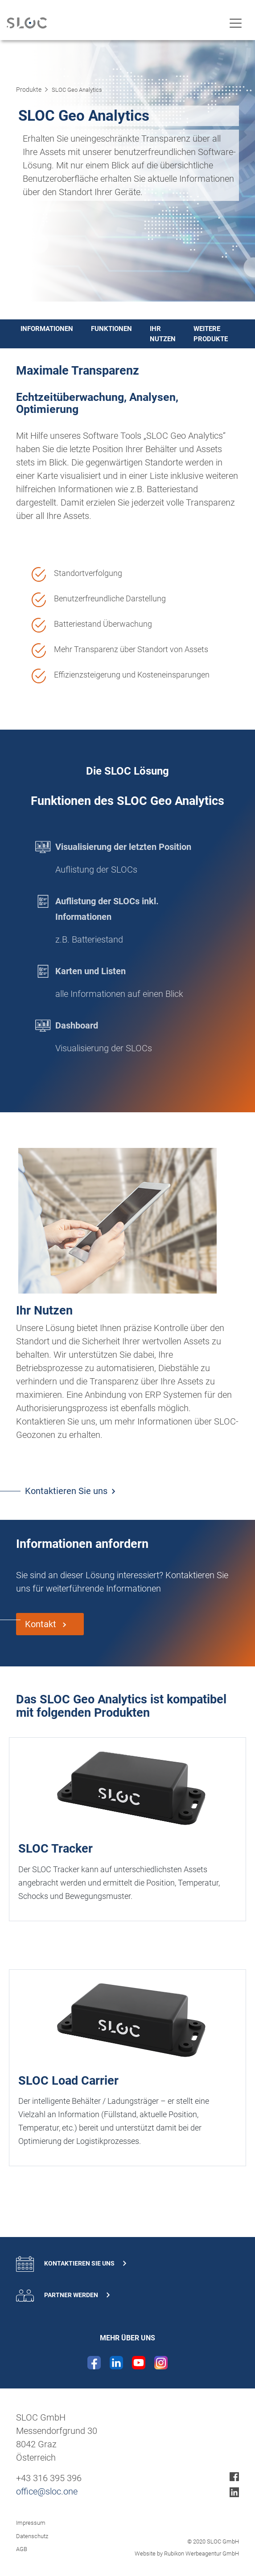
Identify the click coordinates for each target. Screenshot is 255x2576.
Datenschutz (32, 2536)
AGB (21, 2549)
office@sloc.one (47, 2491)
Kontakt (41, 1624)
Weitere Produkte (210, 334)
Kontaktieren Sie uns (66, 1491)
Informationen (47, 329)
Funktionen (111, 329)
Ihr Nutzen (163, 334)
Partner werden (63, 2296)
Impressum (30, 2522)
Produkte (28, 89)
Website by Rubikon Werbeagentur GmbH (187, 2553)
